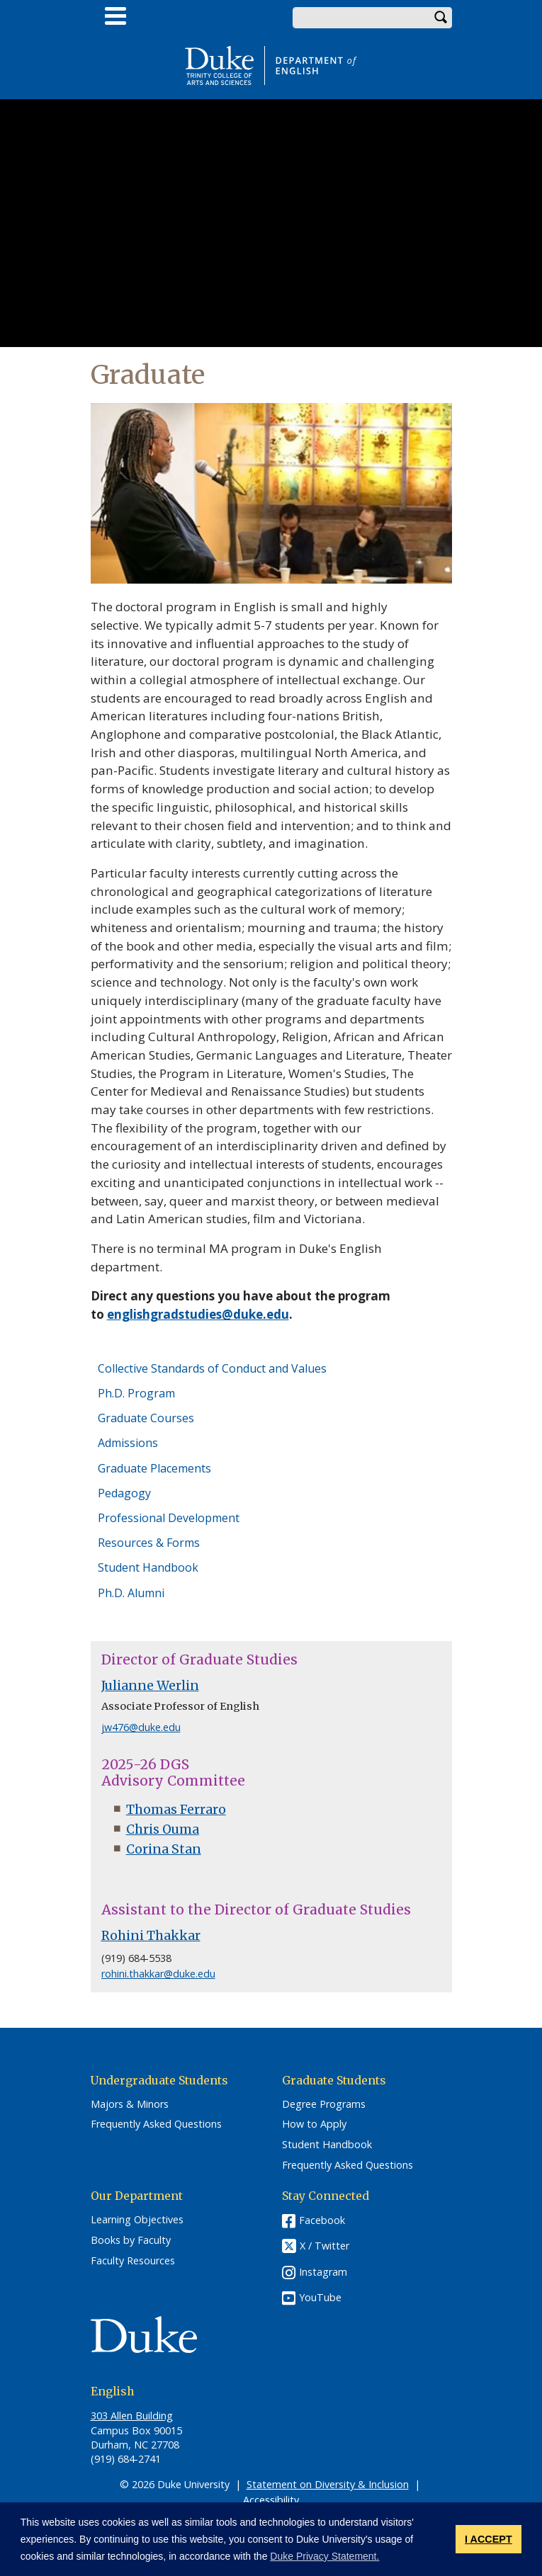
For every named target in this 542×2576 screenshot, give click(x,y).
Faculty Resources (133, 2260)
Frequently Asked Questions (156, 2124)
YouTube (320, 2297)
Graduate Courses (146, 1418)
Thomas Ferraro (176, 1809)
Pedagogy (124, 1493)
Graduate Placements (154, 1468)
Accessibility (271, 2500)
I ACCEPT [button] (488, 2539)
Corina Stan (163, 1849)
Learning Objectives (137, 2219)
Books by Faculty (131, 2240)
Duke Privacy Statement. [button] (324, 2556)
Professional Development (168, 1518)
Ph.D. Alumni (131, 1593)
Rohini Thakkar (151, 1936)
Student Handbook (148, 1567)
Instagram (323, 2272)
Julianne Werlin (150, 1685)
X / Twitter (324, 2246)
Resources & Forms (149, 1542)
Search (441, 17)
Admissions (128, 1443)
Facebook (322, 2220)
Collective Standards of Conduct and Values (212, 1368)
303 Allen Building (132, 2415)
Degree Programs (324, 2104)
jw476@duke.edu (141, 1727)
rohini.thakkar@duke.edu (158, 1973)
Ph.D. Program (136, 1393)
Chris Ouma (162, 1829)
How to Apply (314, 2124)
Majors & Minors (130, 2104)
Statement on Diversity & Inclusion (328, 2484)
